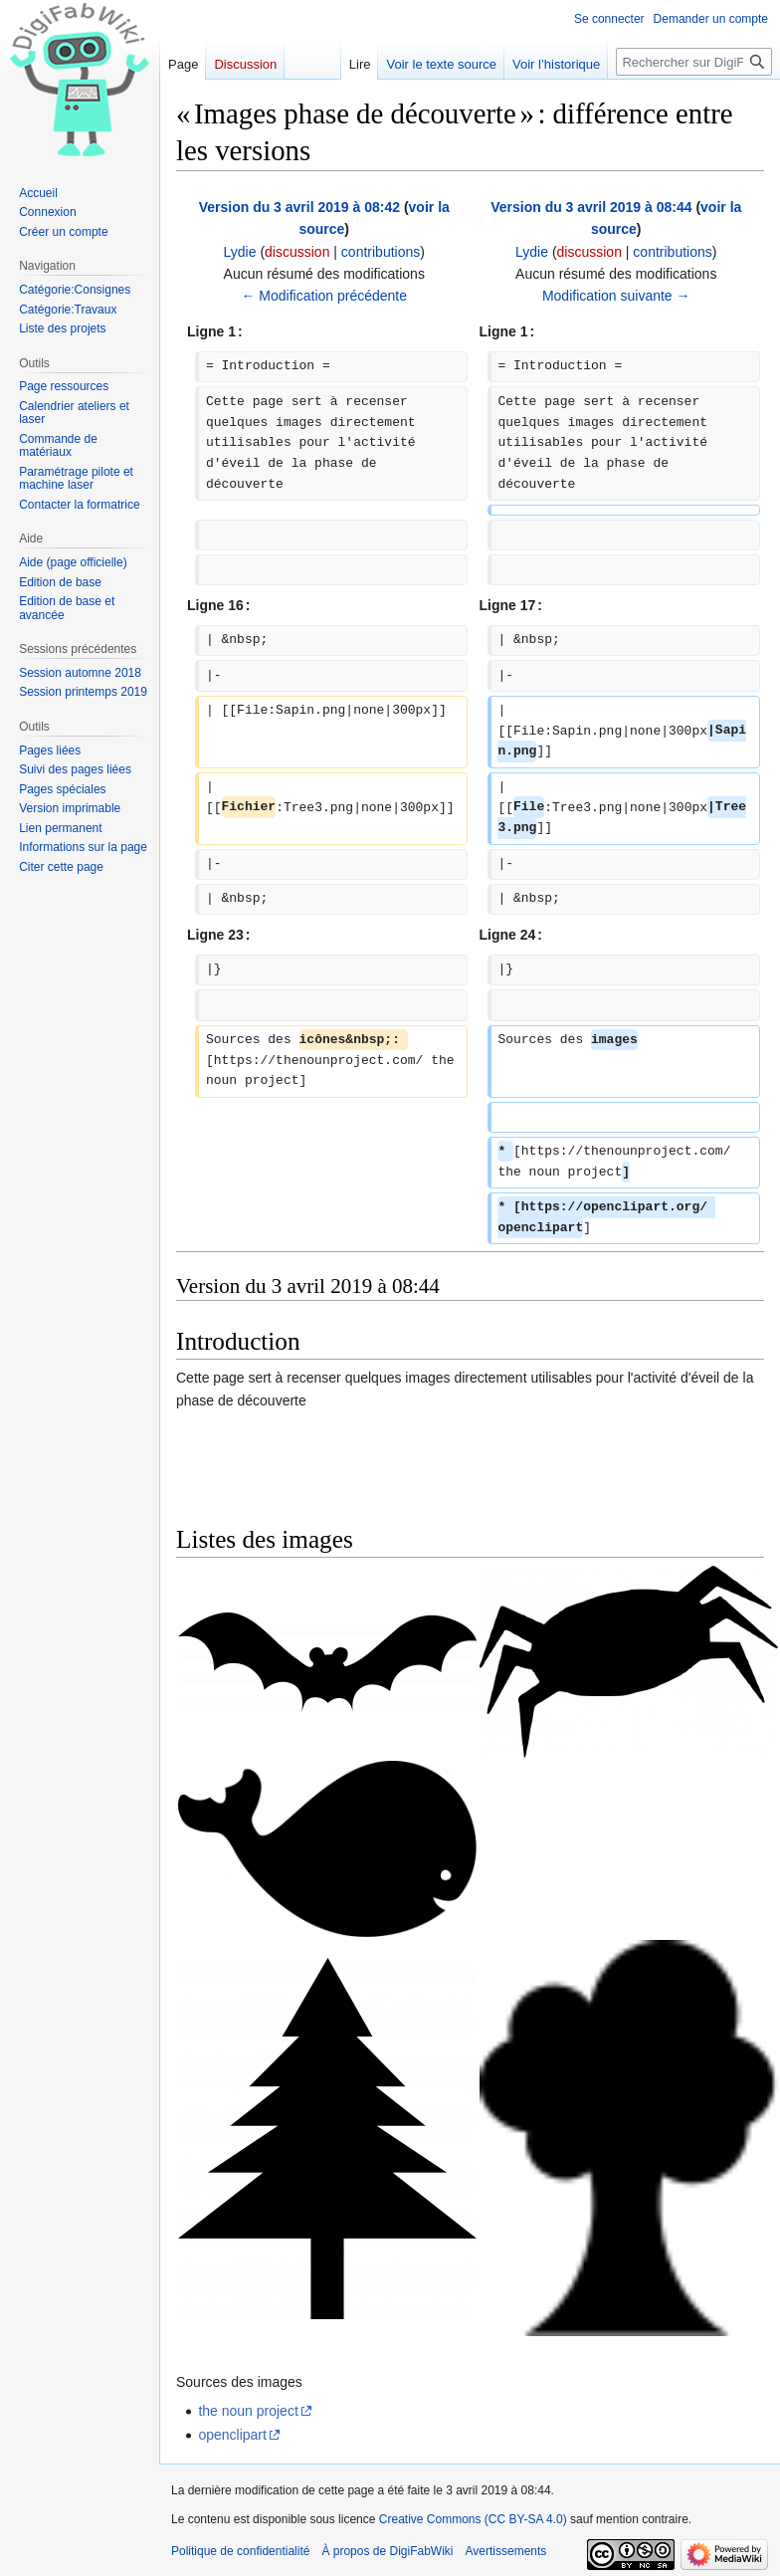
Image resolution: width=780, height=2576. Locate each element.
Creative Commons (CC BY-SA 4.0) (473, 2519)
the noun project (247, 2411)
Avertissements (506, 2551)
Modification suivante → (616, 296)
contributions (380, 252)
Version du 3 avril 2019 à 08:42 (299, 207)
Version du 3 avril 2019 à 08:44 (590, 207)
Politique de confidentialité (240, 2551)
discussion (297, 252)
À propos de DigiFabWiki (387, 2551)
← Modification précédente (324, 296)
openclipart (232, 2435)
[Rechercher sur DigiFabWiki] (694, 62)
